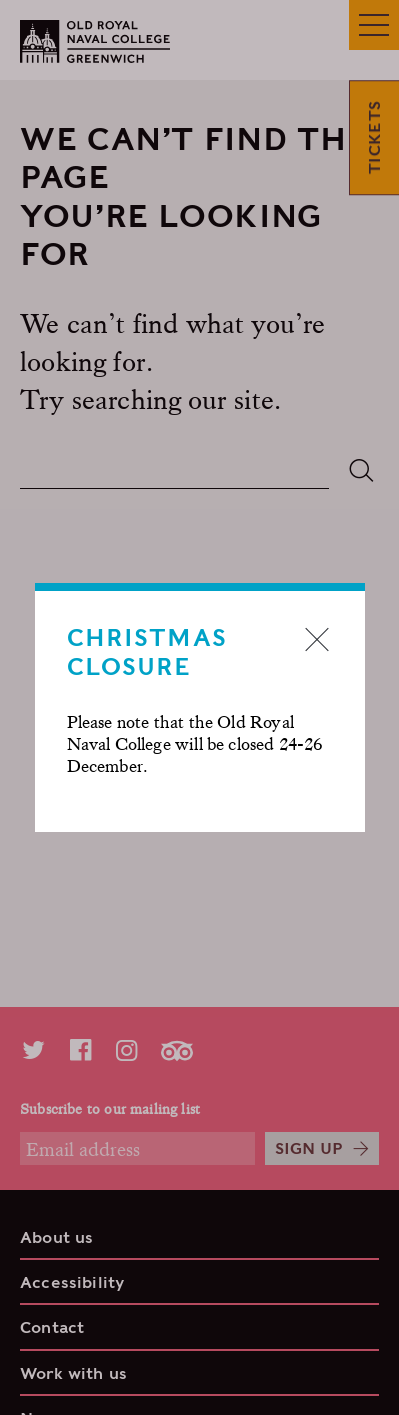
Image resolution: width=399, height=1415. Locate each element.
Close (317, 639)
